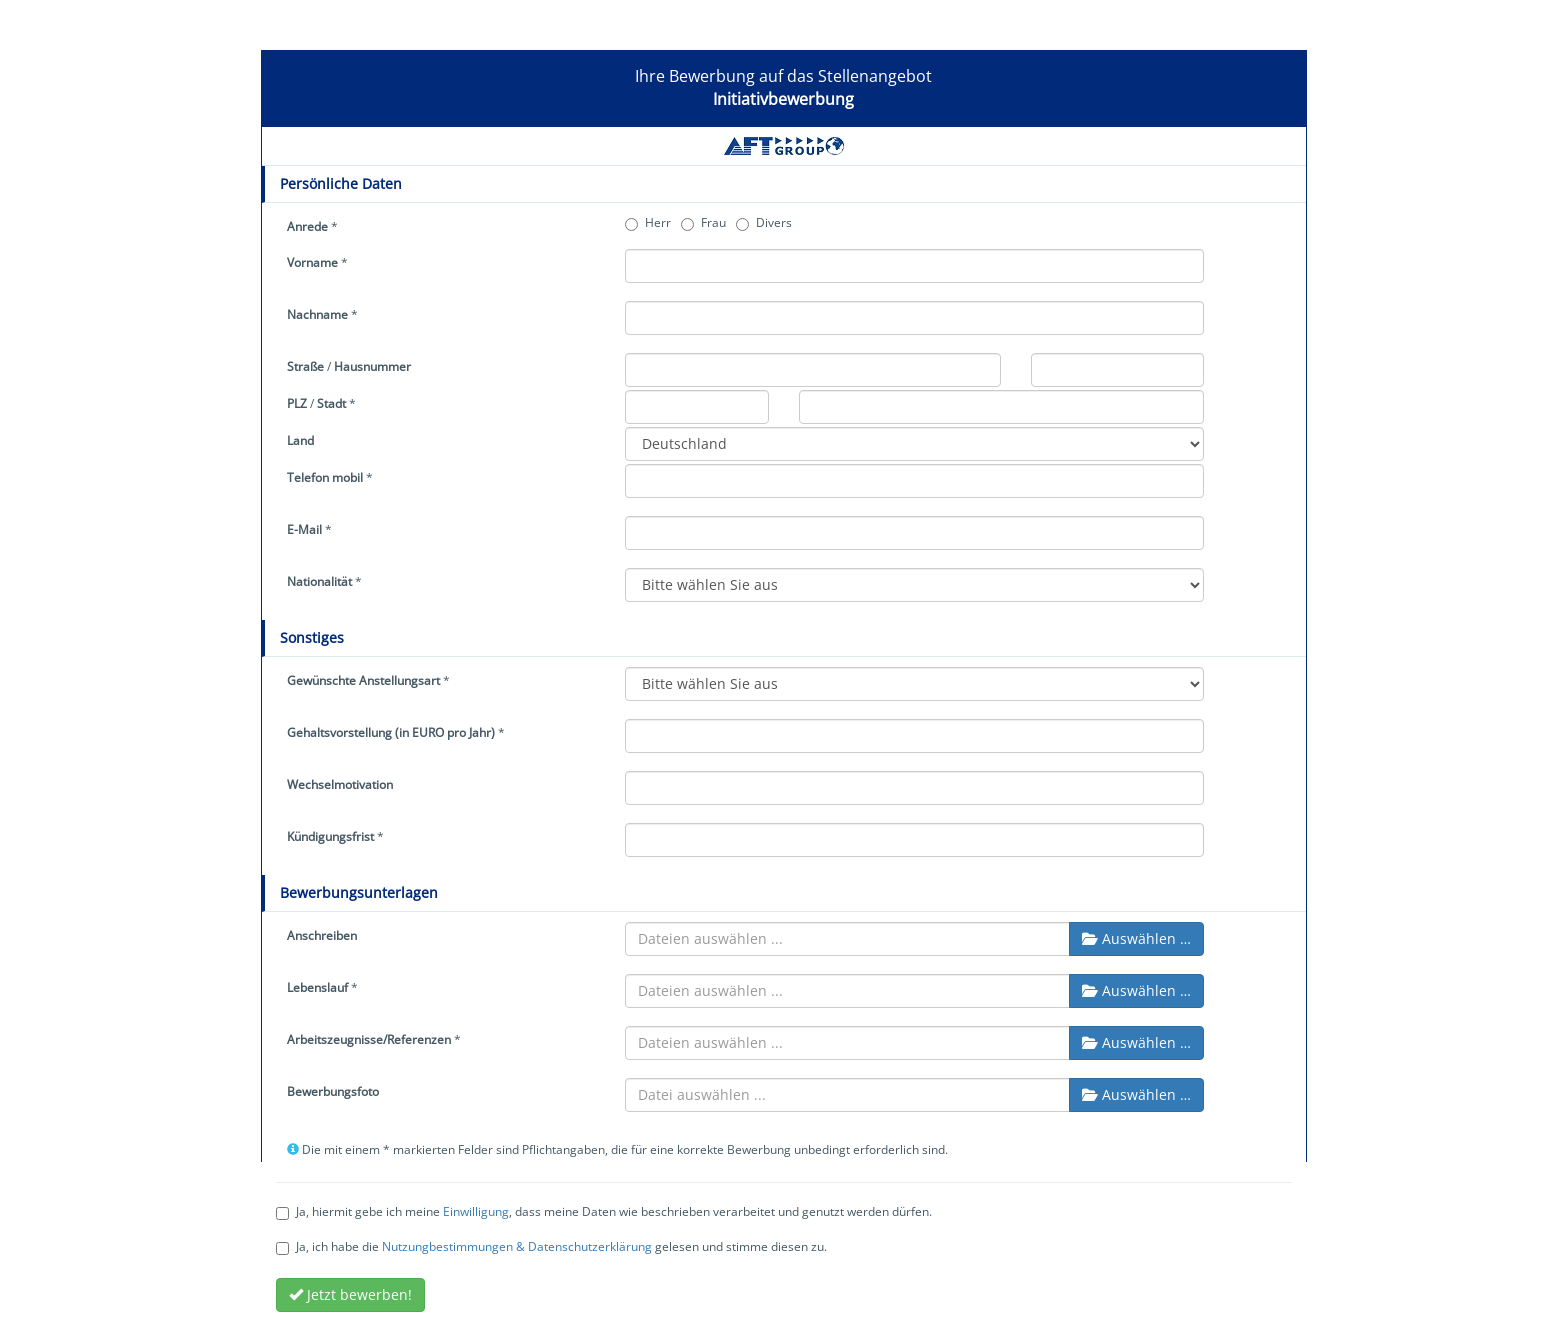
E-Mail (304, 529)
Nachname (317, 314)
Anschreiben (322, 935)
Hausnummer (372, 366)
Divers (764, 222)
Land (300, 440)
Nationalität (319, 581)
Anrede (307, 226)
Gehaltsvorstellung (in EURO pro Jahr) (391, 732)
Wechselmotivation (340, 784)
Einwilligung (476, 1211)
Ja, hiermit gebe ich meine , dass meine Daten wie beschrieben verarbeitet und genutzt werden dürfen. (604, 1211)
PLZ (297, 403)
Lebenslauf (317, 987)
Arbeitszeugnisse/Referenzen (369, 1039)
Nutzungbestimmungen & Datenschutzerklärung (517, 1246)
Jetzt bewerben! (350, 1294)
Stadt (331, 403)
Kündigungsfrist (330, 836)
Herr (648, 222)
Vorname (312, 262)
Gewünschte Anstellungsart (363, 680)
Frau (703, 222)
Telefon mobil (325, 477)
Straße (305, 366)
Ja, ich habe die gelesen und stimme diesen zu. (551, 1246)
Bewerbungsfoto (333, 1091)
